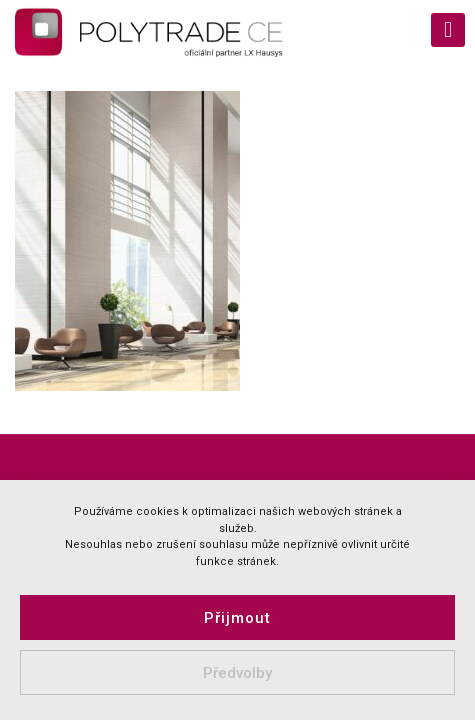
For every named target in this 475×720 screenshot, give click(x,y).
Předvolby (237, 673)
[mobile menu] (448, 30)
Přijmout (237, 618)
